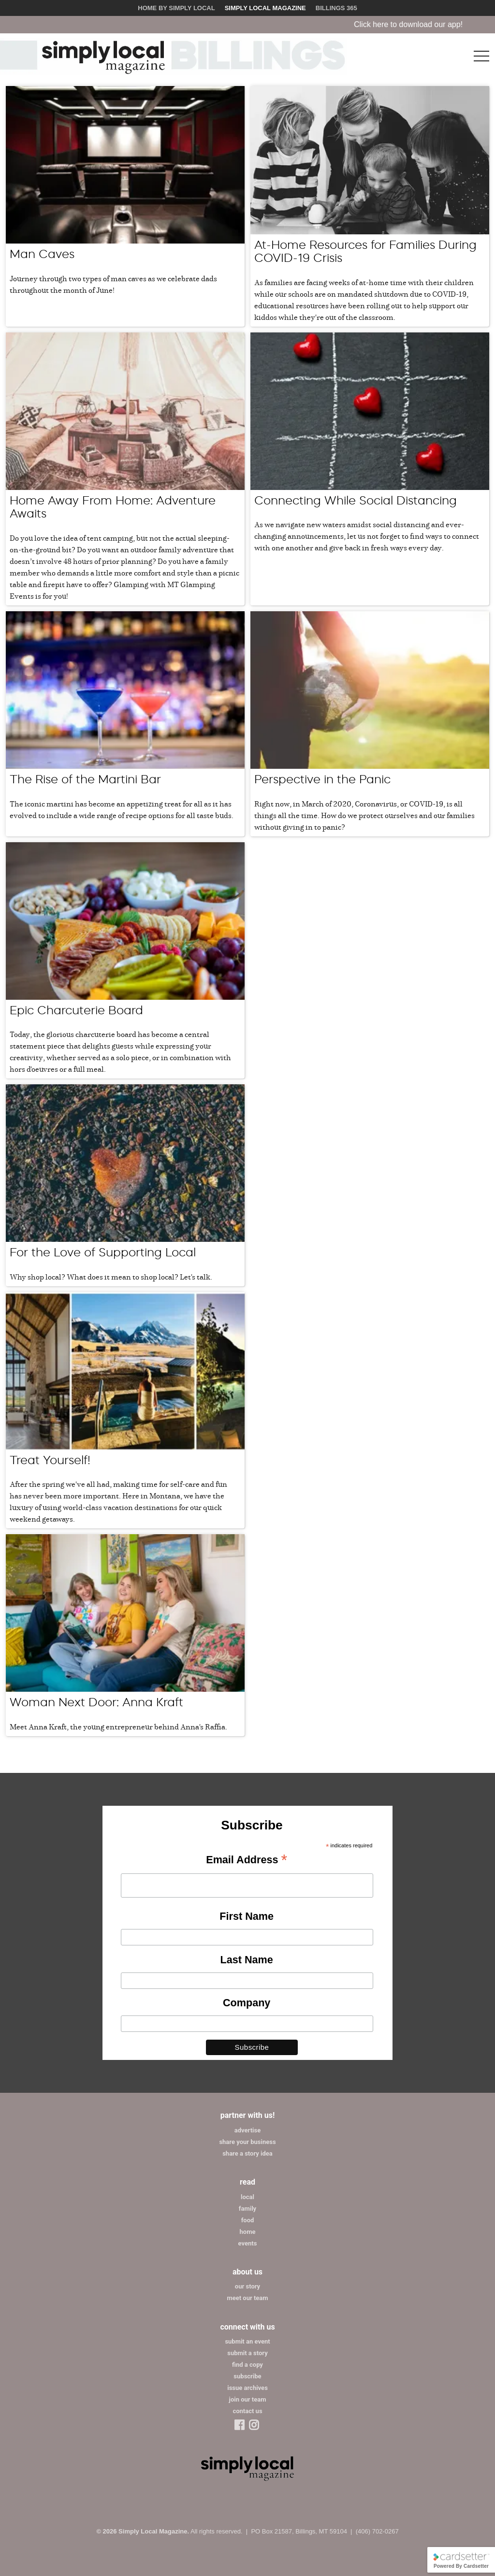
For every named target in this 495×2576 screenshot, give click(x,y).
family (247, 2208)
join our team (247, 2399)
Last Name (246, 1960)
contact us (247, 2411)
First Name (246, 1916)
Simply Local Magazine (265, 8)
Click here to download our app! (426, 24)
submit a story (247, 2353)
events (247, 2243)
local (247, 2197)
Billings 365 (336, 8)
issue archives (247, 2387)
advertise (247, 2130)
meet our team (247, 2298)
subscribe (247, 2376)
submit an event (247, 2341)
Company (246, 2003)
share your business (247, 2141)
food (247, 2220)
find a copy (247, 2364)
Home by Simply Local (176, 8)
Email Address (246, 1860)
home (248, 2231)
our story (247, 2286)
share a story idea (247, 2153)
